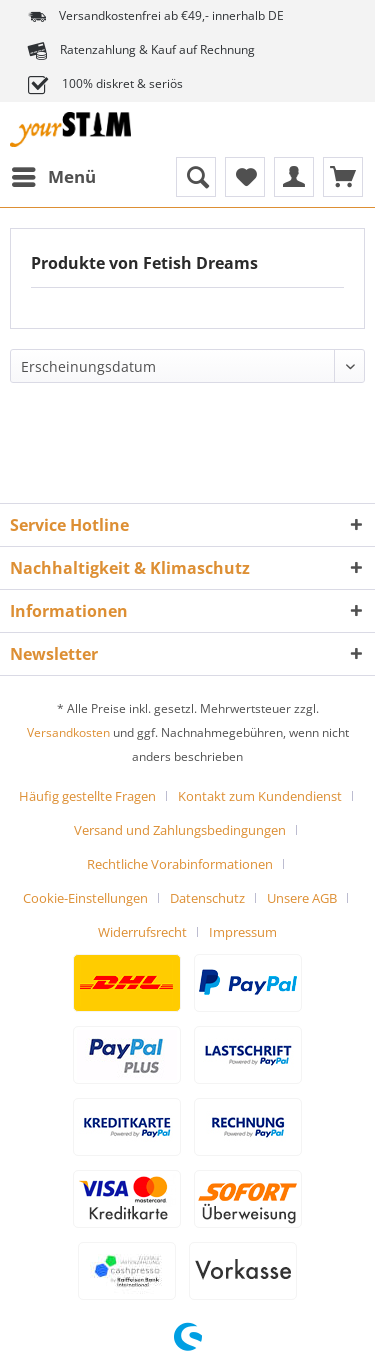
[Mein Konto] (294, 177)
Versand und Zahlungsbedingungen (180, 830)
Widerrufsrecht (142, 932)
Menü (54, 174)
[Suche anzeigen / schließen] (196, 177)
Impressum (243, 932)
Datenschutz (207, 898)
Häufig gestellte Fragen (87, 796)
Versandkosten (68, 732)
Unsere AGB (302, 898)
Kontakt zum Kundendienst (260, 796)
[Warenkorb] (343, 177)
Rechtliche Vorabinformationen (180, 864)
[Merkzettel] (245, 177)
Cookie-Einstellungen (85, 898)
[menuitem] (53, 177)
